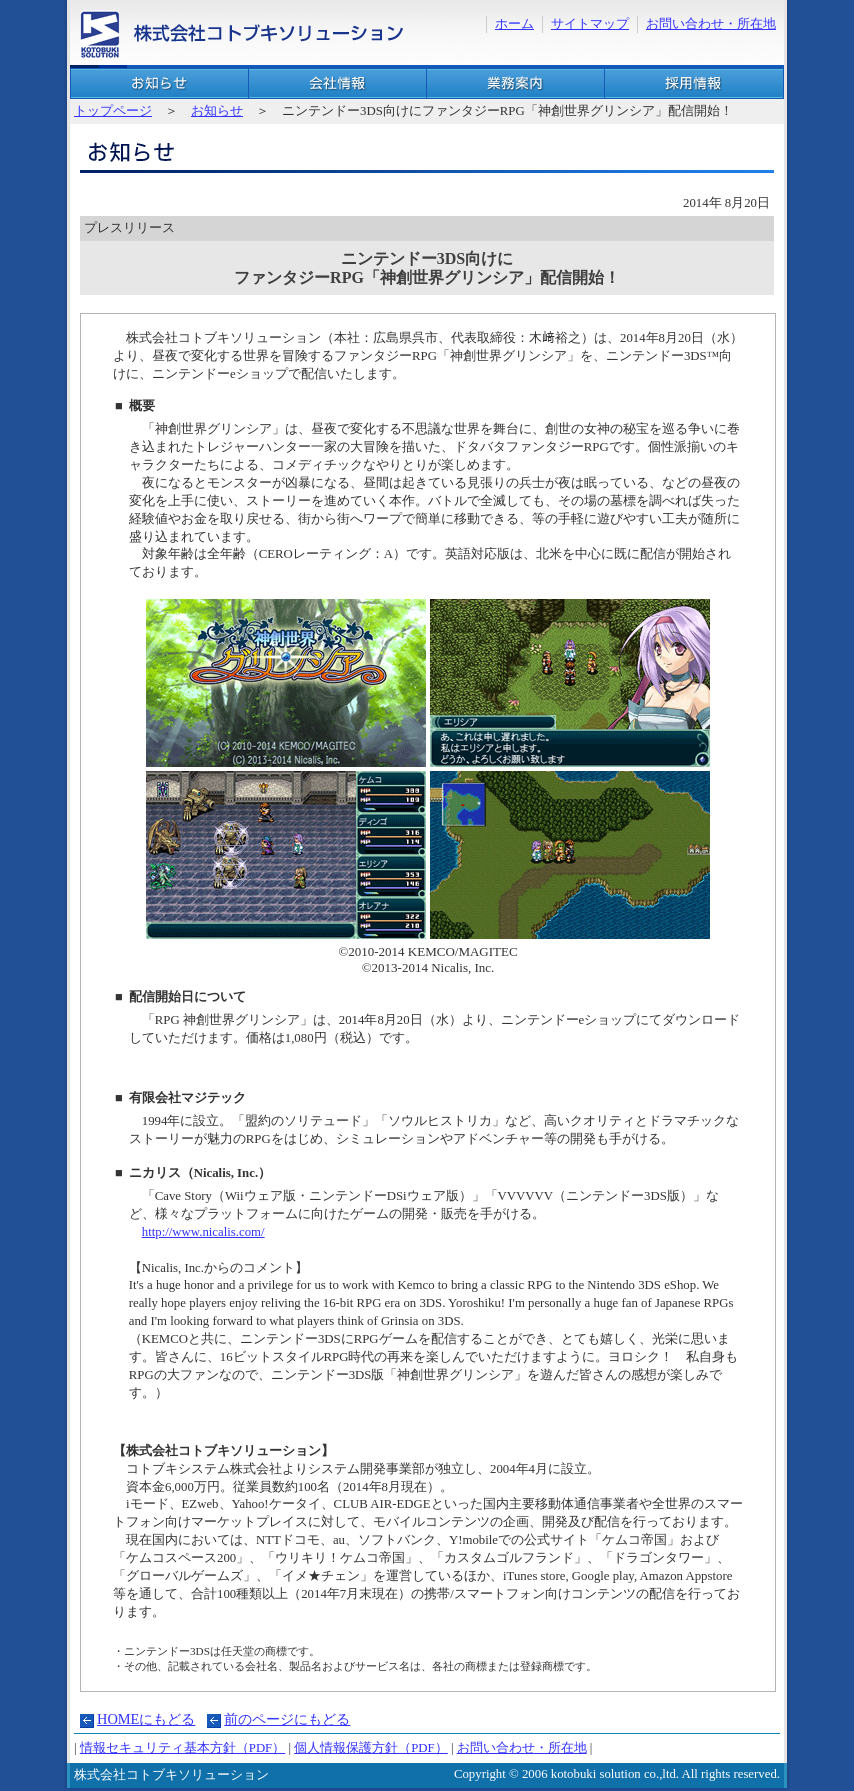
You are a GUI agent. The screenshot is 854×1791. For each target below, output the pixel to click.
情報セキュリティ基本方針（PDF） (182, 1748)
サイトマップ (590, 24)
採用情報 (694, 83)
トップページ (113, 111)
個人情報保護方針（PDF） (370, 1748)
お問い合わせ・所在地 (711, 24)
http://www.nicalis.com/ (203, 1232)
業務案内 (515, 83)
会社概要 (337, 83)
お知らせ (159, 83)
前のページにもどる (287, 1719)
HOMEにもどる (146, 1719)
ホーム (514, 24)
